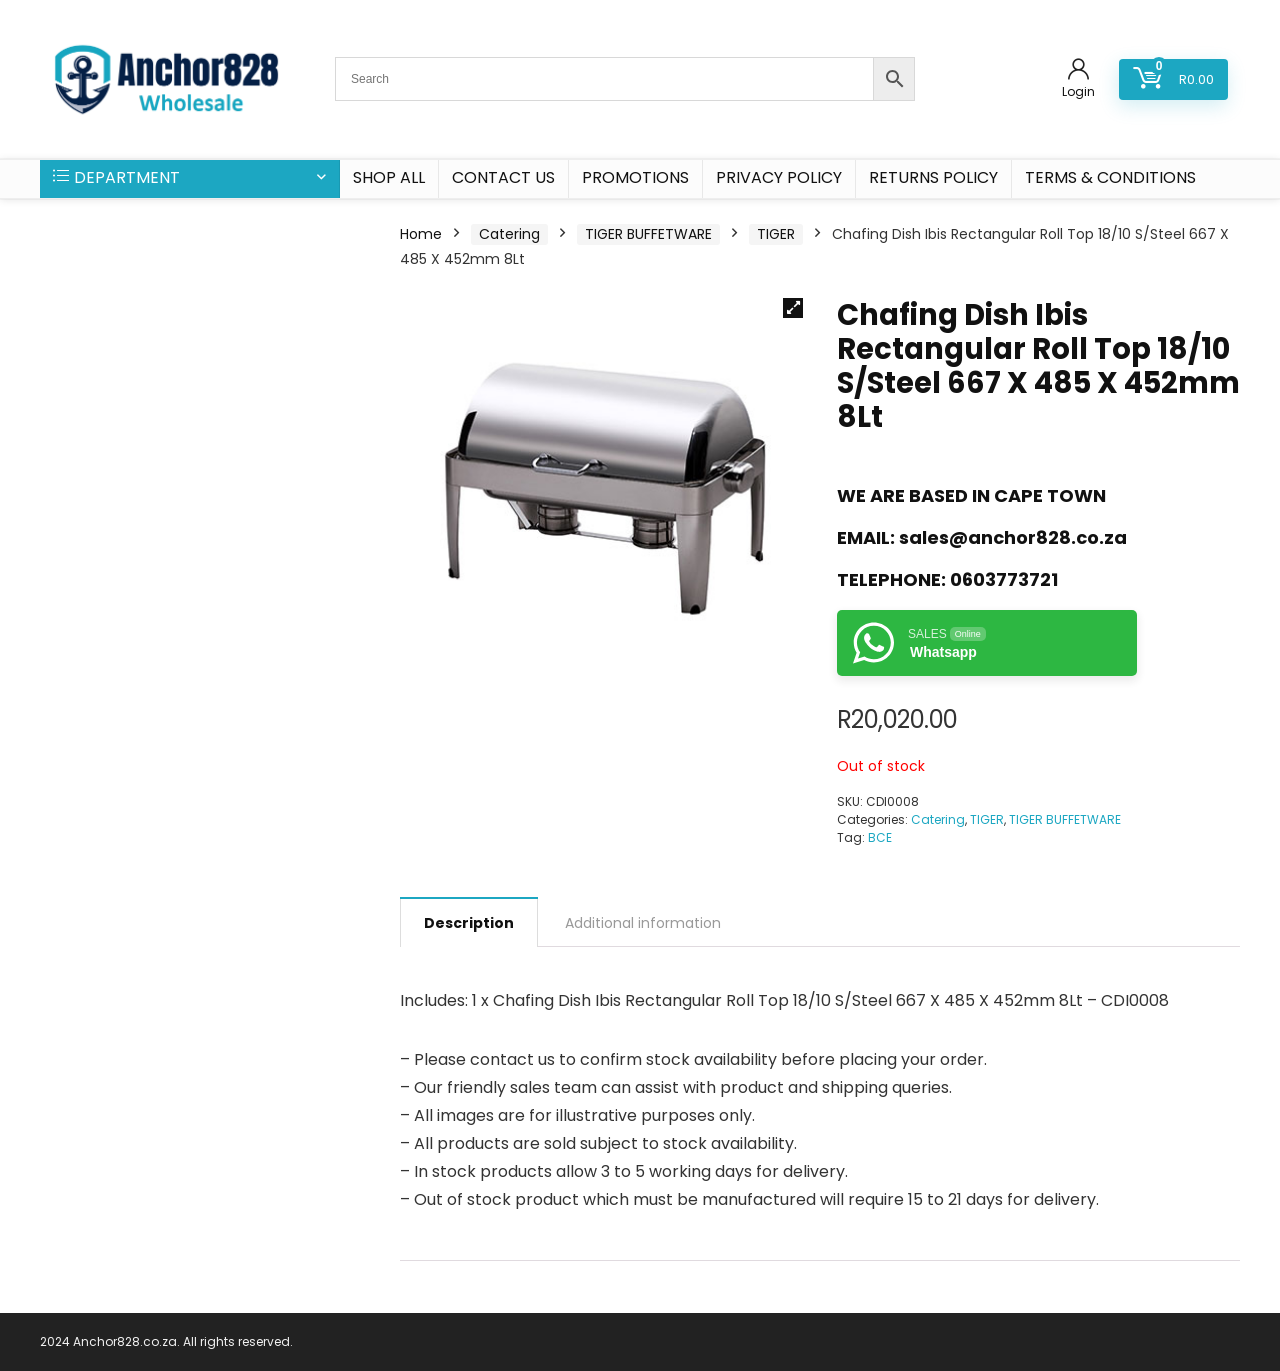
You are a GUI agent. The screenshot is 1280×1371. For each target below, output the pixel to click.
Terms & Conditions (1110, 177)
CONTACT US (503, 177)
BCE (880, 837)
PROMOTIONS (635, 177)
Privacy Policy (779, 177)
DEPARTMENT (116, 177)
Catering (509, 234)
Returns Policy (933, 177)
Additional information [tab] (643, 923)
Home (421, 234)
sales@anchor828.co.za (1013, 537)
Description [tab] (469, 923)
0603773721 (1004, 579)
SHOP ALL (389, 177)
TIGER (776, 234)
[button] (793, 308)
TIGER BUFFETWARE (648, 234)
